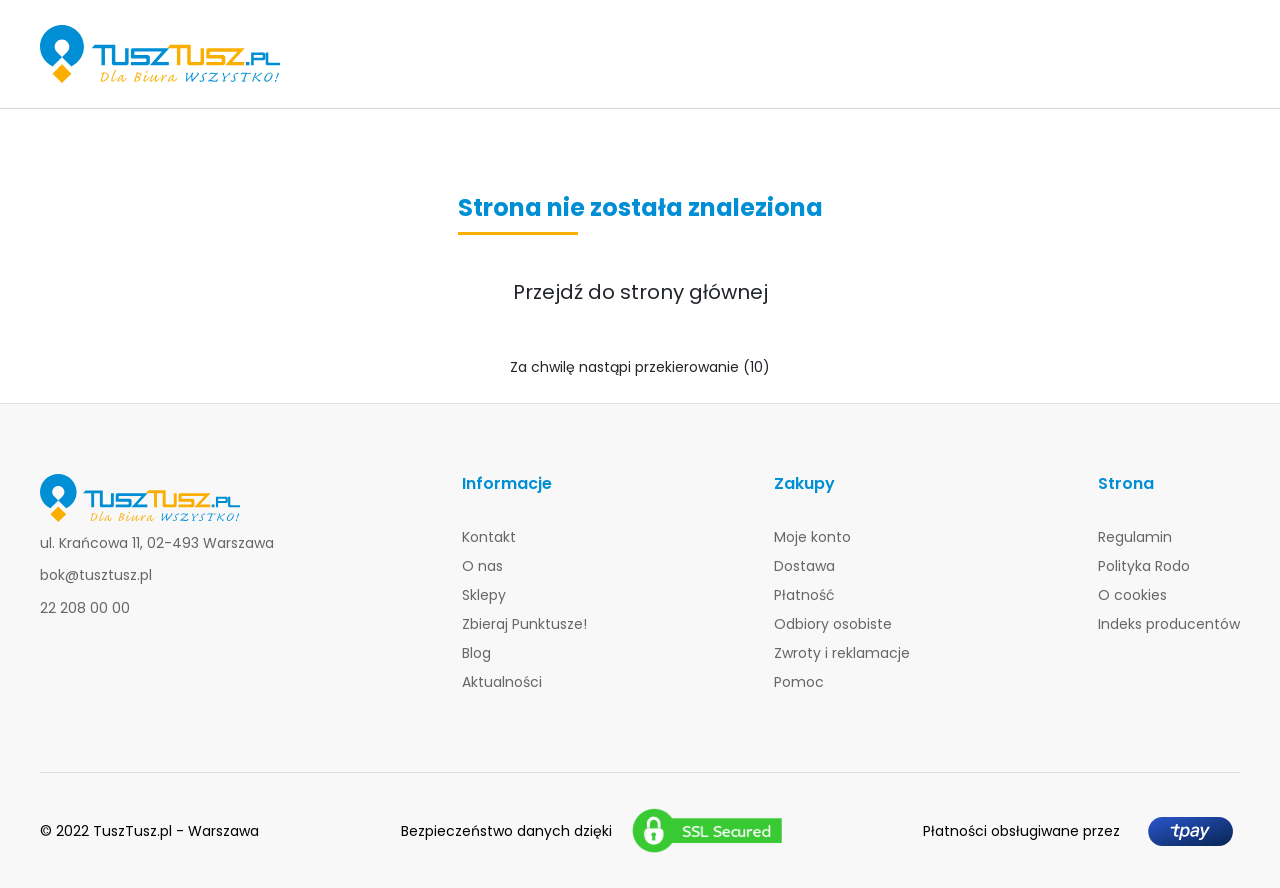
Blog (476, 653)
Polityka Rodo (1144, 566)
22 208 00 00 (85, 608)
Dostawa (804, 566)
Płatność (804, 595)
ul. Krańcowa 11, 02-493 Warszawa (157, 543)
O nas (482, 566)
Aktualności (502, 682)
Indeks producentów (1169, 624)
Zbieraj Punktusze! (524, 624)
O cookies (1132, 595)
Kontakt (489, 537)
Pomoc (799, 682)
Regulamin (1135, 537)
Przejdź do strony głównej (640, 292)
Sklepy (484, 595)
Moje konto (812, 537)
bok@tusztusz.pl (96, 575)
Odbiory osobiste (833, 624)
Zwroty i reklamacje (842, 653)
